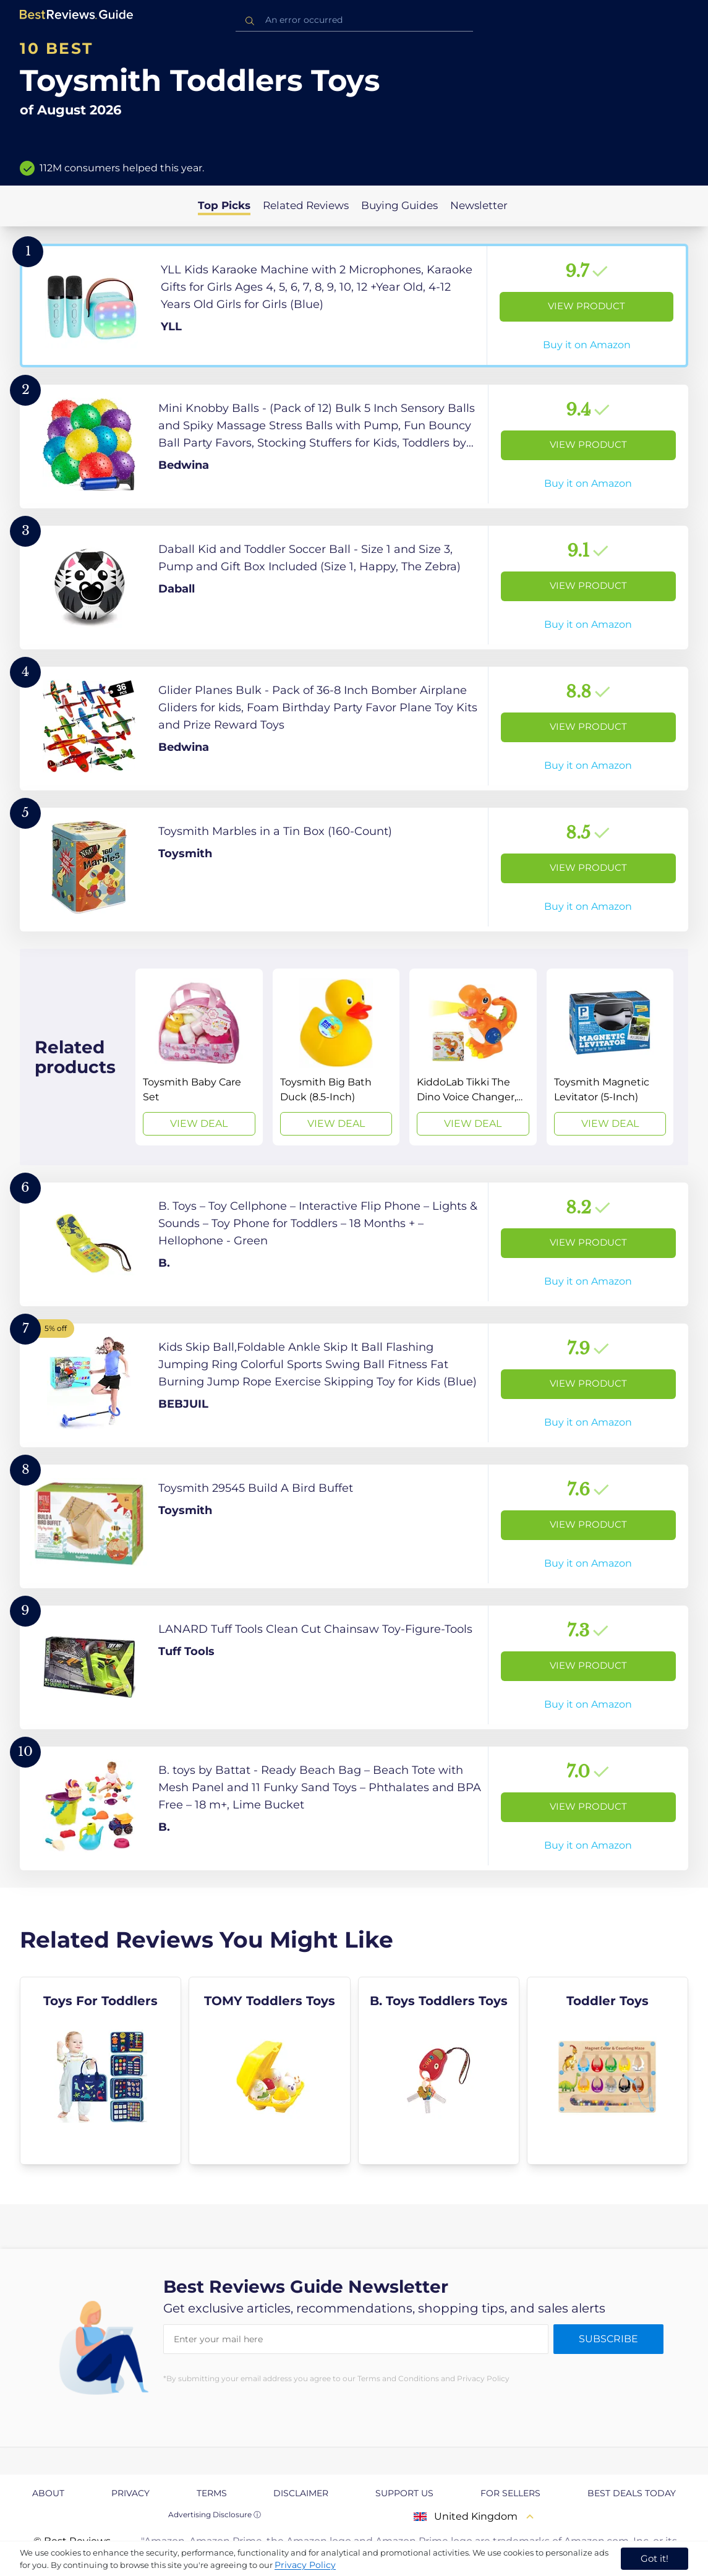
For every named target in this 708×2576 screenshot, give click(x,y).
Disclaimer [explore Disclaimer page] (300, 2493)
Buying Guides (399, 205)
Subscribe (608, 2339)
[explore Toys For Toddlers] (100, 2071)
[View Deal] (199, 1057)
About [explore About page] (48, 2493)
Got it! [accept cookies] (654, 2558)
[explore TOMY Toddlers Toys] (269, 2071)
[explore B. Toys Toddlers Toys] (438, 2071)
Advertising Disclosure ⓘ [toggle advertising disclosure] (214, 2514)
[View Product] (354, 305)
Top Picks (224, 205)
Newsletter (479, 205)
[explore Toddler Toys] (607, 2071)
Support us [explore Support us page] (404, 2493)
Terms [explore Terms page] (212, 2493)
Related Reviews (306, 205)
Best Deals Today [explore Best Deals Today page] (631, 2493)
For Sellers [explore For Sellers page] (510, 2493)
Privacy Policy (305, 2564)
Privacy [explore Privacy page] (130, 2493)
